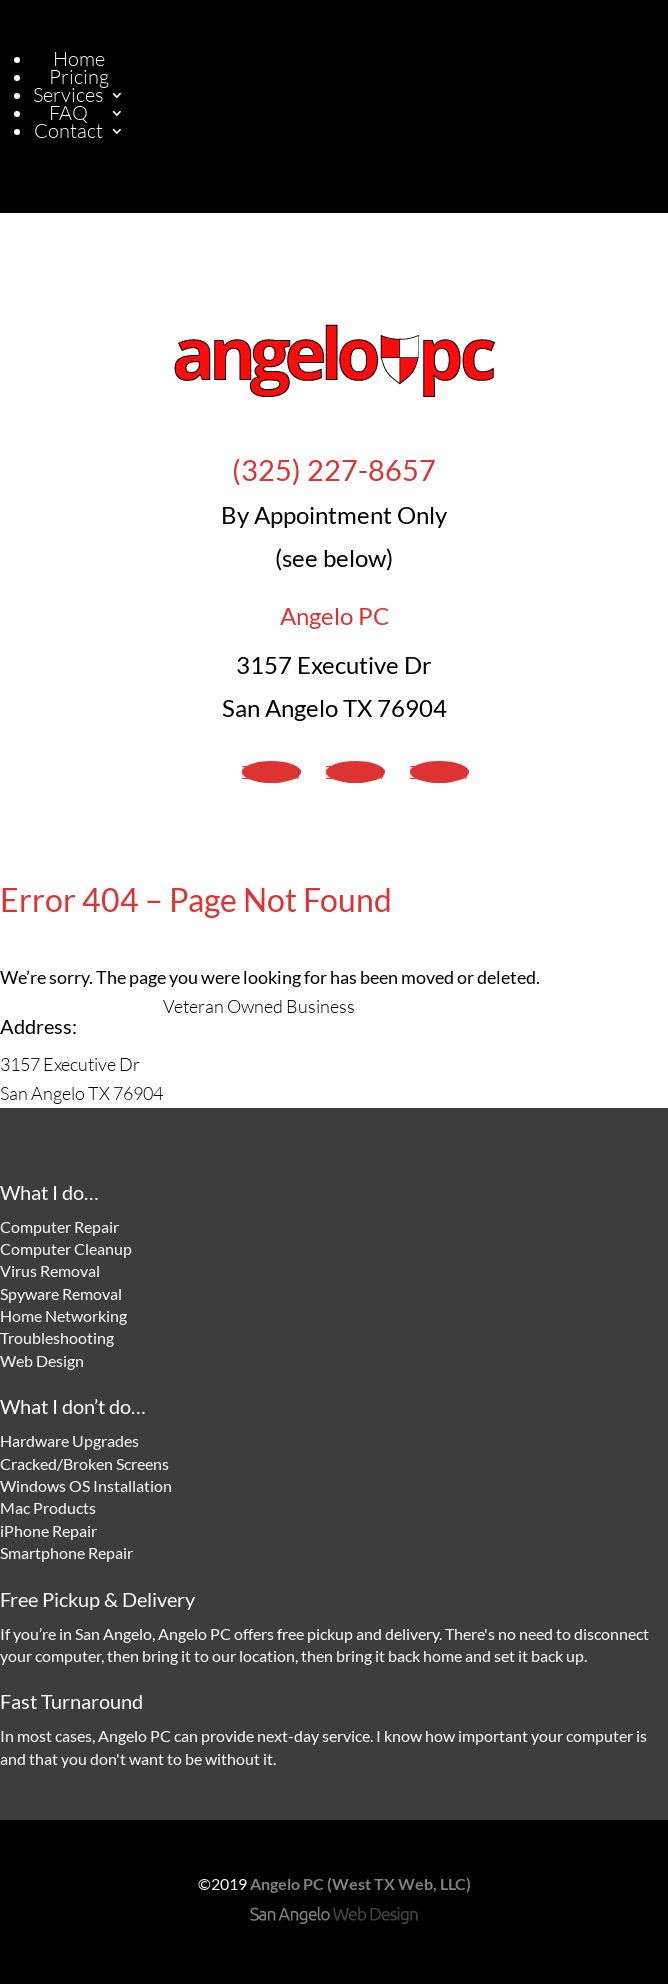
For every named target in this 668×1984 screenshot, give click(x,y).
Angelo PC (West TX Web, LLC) (360, 1883)
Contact (68, 130)
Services (68, 94)
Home (79, 58)
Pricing (79, 76)
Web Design (42, 1360)
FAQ (68, 112)
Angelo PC (334, 615)
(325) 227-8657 (334, 470)
